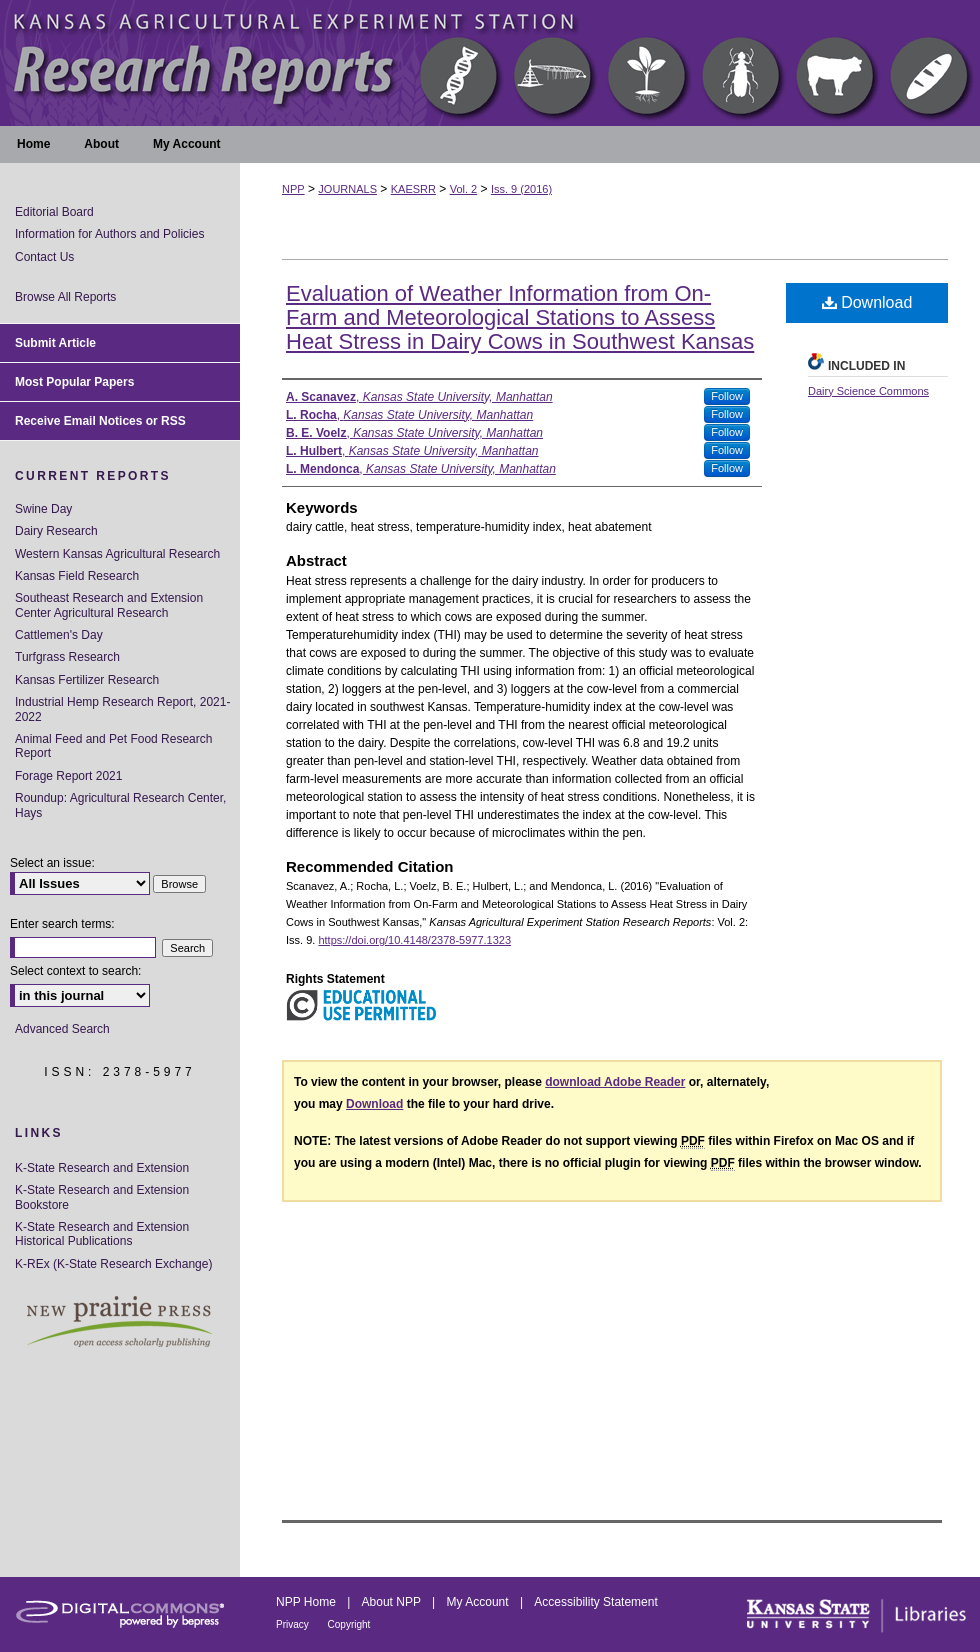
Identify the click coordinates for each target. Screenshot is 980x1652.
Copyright (349, 1624)
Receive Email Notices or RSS (100, 421)
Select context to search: (75, 971)
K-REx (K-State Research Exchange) (113, 1264)
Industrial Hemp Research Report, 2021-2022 (122, 709)
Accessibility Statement (595, 1602)
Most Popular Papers (74, 382)
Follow (727, 396)
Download (867, 302)
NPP (293, 189)
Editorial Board (54, 212)
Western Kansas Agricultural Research (117, 554)
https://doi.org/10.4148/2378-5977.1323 (414, 940)
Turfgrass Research (67, 657)
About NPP (393, 1602)
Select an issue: (52, 863)
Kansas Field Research (77, 576)
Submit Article (55, 343)
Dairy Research (56, 531)
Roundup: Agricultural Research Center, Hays (120, 805)
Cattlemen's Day (59, 635)
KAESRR (413, 189)
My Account (479, 1602)
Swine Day (43, 509)
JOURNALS (347, 189)
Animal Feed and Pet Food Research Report (113, 746)
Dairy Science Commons (868, 391)
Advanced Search (62, 1029)
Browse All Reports (65, 297)
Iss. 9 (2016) (521, 189)
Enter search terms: (62, 924)
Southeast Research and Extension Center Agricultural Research (109, 605)
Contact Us (44, 257)
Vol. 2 (464, 189)
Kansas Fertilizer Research (87, 680)
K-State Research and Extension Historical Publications (102, 1234)
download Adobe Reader (615, 1082)
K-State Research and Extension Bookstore (102, 1197)
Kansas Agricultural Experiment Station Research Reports (490, 63)
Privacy (294, 1624)
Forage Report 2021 (68, 776)
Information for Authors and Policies (109, 234)
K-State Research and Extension (102, 1168)
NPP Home (307, 1602)
